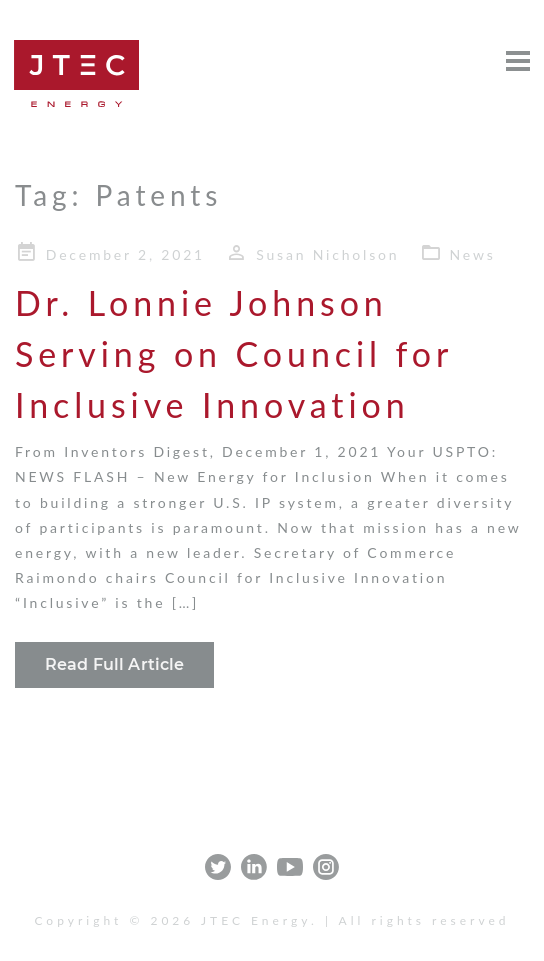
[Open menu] (518, 61)
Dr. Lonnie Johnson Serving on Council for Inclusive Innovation (233, 353)
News (473, 254)
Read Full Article (114, 664)
